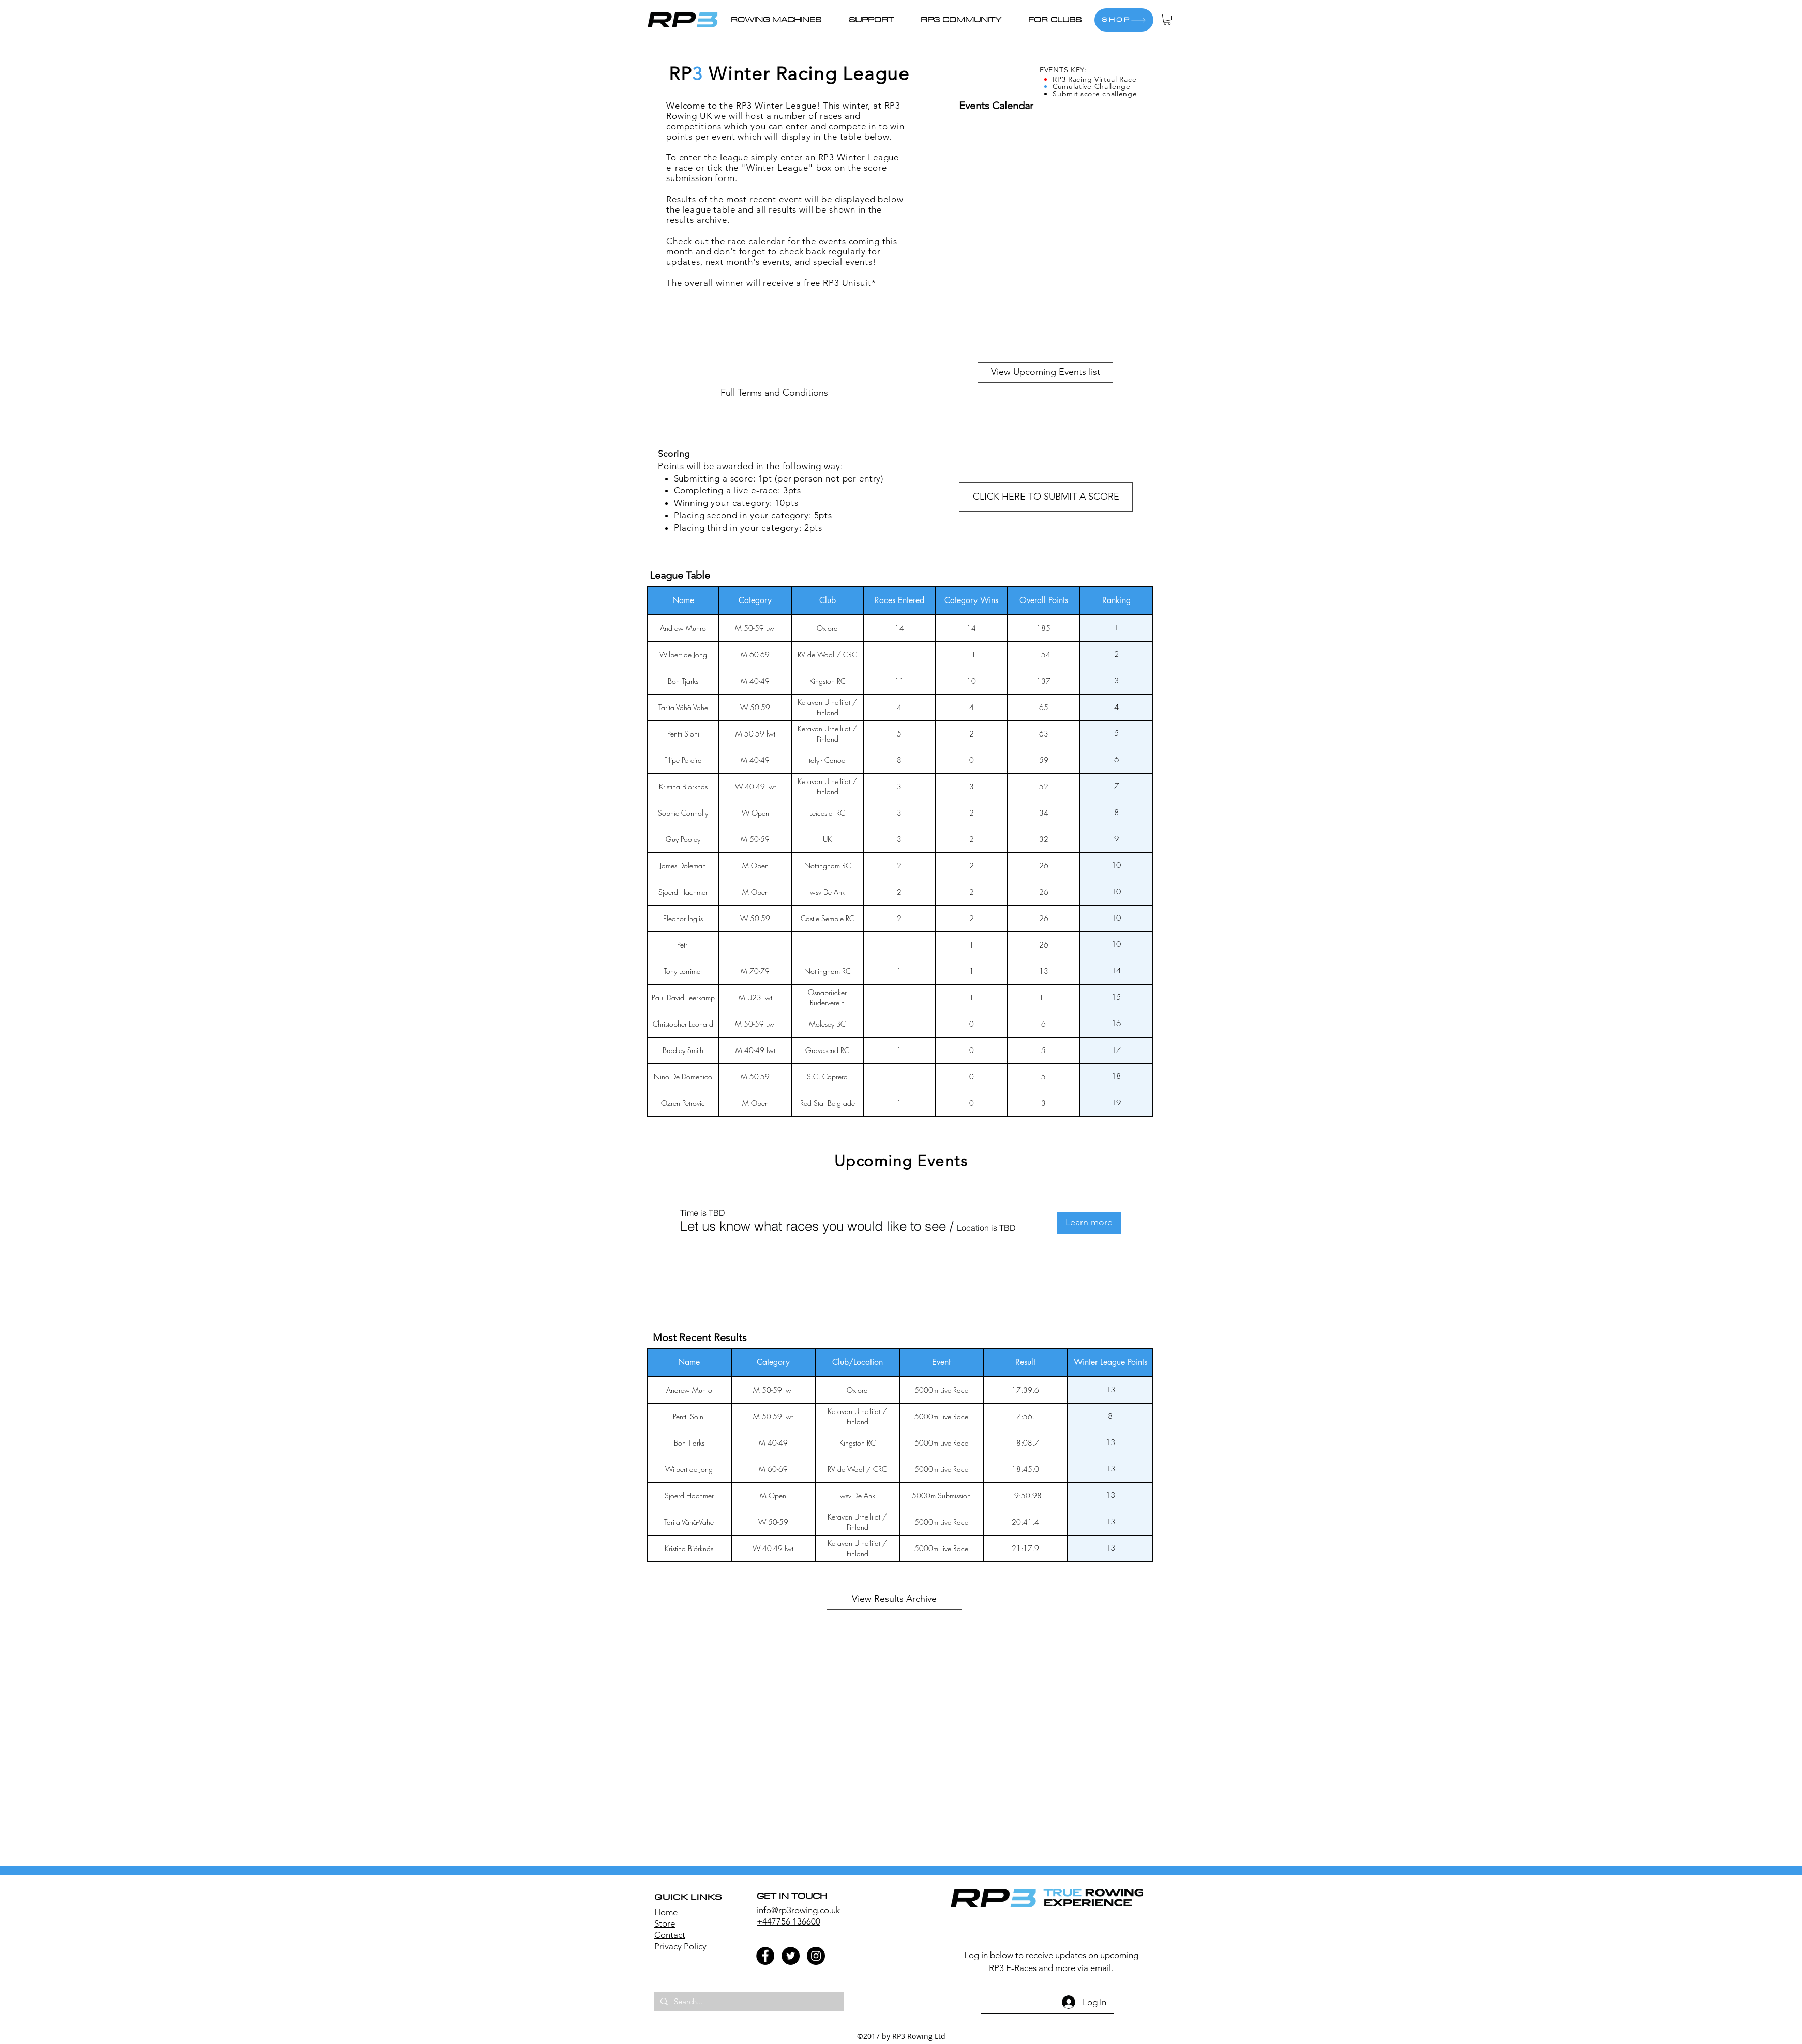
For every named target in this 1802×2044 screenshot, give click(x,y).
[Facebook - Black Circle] (765, 1956)
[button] (877, 20)
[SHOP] (1123, 20)
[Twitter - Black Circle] (791, 1956)
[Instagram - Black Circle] (816, 1956)
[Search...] (748, 2001)
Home (666, 1912)
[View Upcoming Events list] (1045, 372)
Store (664, 1923)
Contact (669, 1935)
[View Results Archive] (894, 1599)
